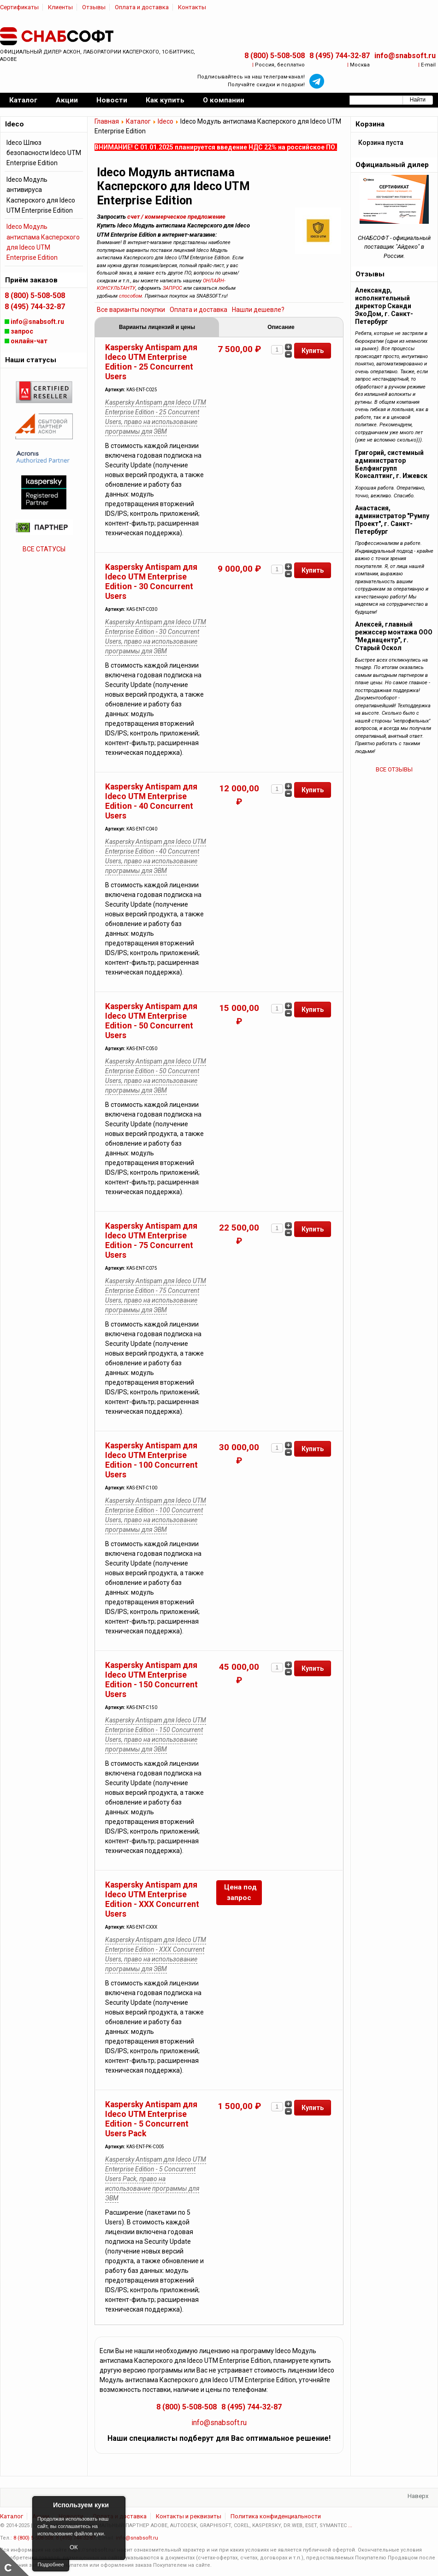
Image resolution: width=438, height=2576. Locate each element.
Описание (280, 327)
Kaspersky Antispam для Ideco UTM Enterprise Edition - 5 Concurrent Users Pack (151, 2119)
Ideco (165, 121)
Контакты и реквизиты (188, 2516)
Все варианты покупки (131, 309)
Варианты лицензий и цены (157, 327)
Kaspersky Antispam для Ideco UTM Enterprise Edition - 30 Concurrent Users (151, 581)
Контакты (192, 7)
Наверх (418, 2495)
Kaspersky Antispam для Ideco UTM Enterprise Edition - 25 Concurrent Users (151, 362)
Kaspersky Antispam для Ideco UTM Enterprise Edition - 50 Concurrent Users (151, 1021)
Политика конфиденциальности (276, 2516)
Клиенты (60, 7)
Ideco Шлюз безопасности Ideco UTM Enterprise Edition (43, 153)
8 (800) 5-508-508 (274, 55)
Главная (107, 121)
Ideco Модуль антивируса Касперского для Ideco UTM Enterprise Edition (40, 195)
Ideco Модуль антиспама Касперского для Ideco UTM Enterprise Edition (43, 242)
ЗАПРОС (172, 288)
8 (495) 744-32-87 (339, 55)
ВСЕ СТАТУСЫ (44, 549)
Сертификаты (19, 7)
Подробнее (50, 2564)
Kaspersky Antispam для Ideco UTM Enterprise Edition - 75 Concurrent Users (151, 1240)
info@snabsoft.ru (405, 55)
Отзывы (94, 7)
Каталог (138, 121)
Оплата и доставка (142, 7)
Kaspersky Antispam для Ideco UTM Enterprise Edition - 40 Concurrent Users (151, 801)
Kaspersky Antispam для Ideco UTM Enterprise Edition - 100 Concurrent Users (151, 1460)
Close (117, 2505)
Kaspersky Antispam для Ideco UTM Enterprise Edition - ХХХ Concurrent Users (152, 1899)
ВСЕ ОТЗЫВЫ (394, 769)
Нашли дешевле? (258, 309)
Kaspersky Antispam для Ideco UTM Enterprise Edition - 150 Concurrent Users (151, 1680)
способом (130, 296)
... (350, 2525)
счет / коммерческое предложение (176, 216)
